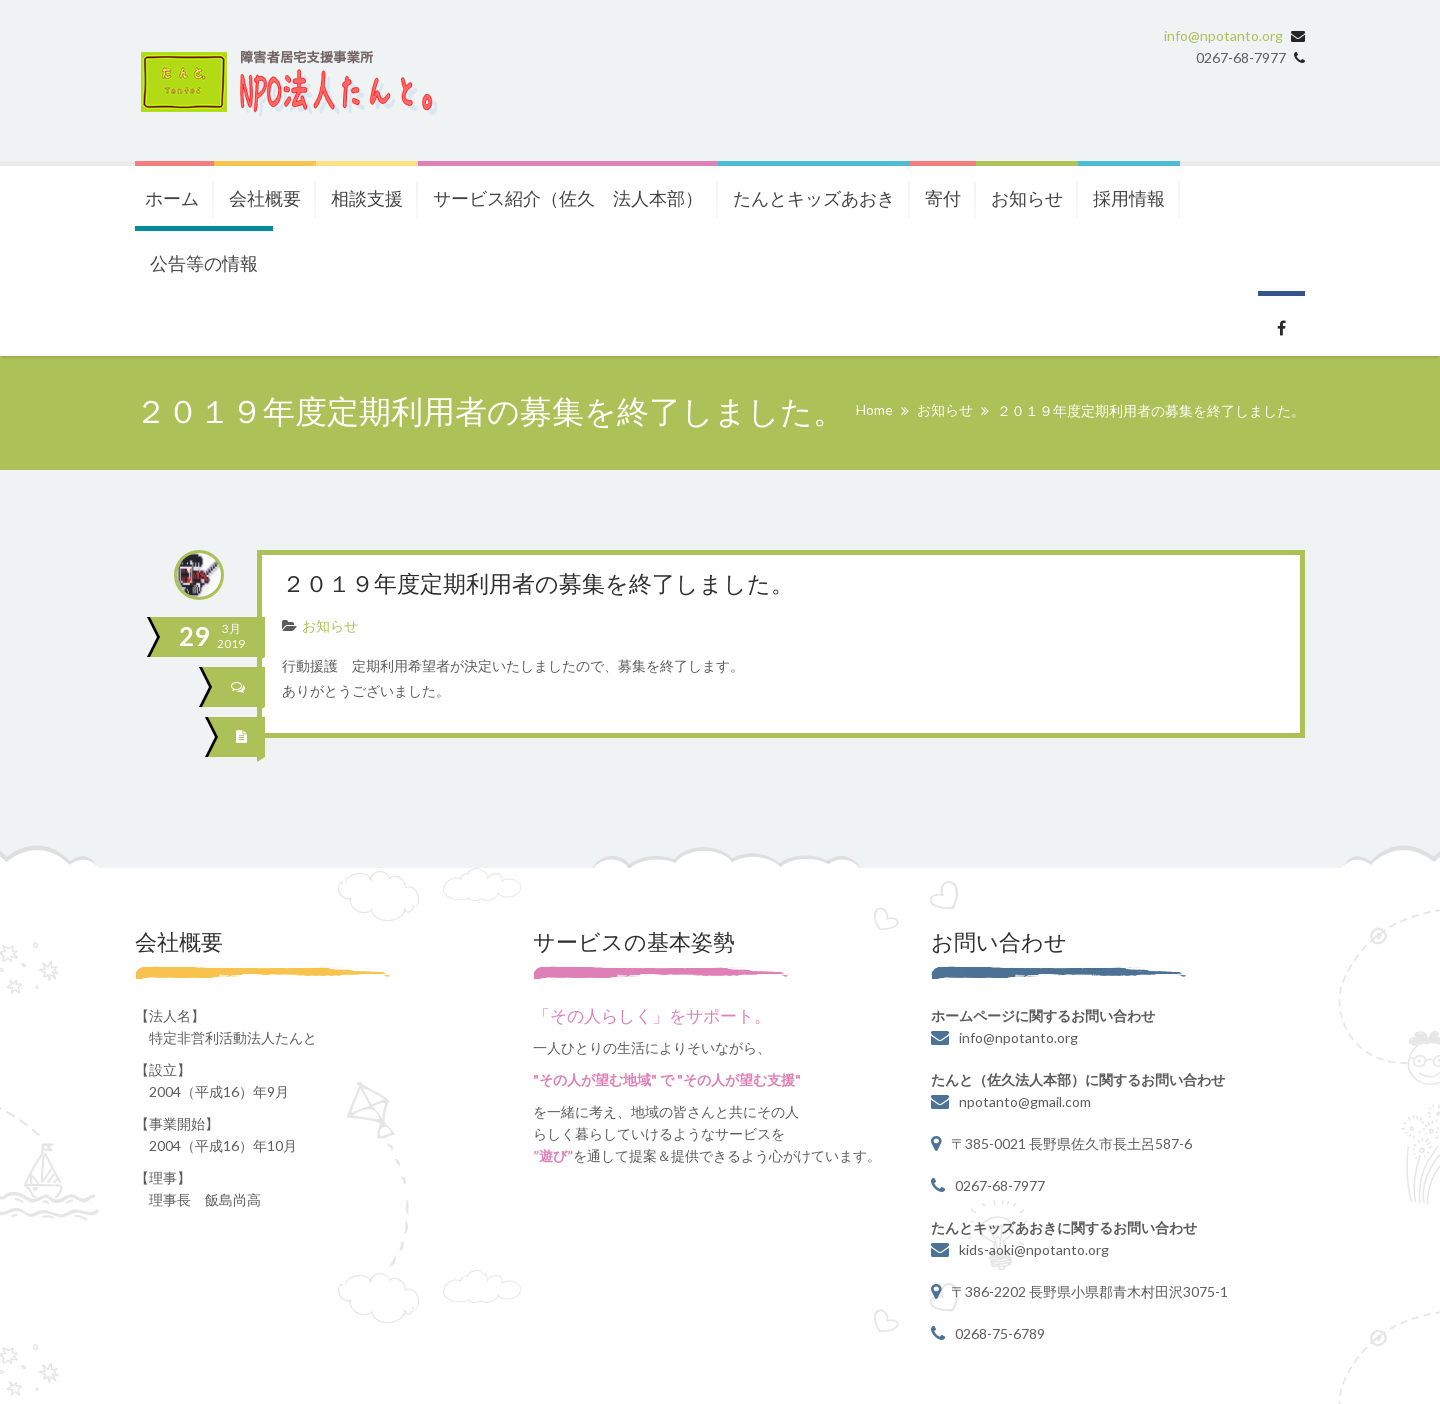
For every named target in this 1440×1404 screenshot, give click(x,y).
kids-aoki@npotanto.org (1034, 1248)
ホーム (172, 198)
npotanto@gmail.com (1025, 1100)
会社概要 (265, 198)
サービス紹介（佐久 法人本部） (568, 198)
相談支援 (367, 198)
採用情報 (1129, 198)
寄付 (943, 198)
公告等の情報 (204, 263)
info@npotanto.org (1223, 35)
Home (874, 409)
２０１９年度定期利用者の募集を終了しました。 (549, 585)
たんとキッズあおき (814, 198)
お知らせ (1027, 198)
